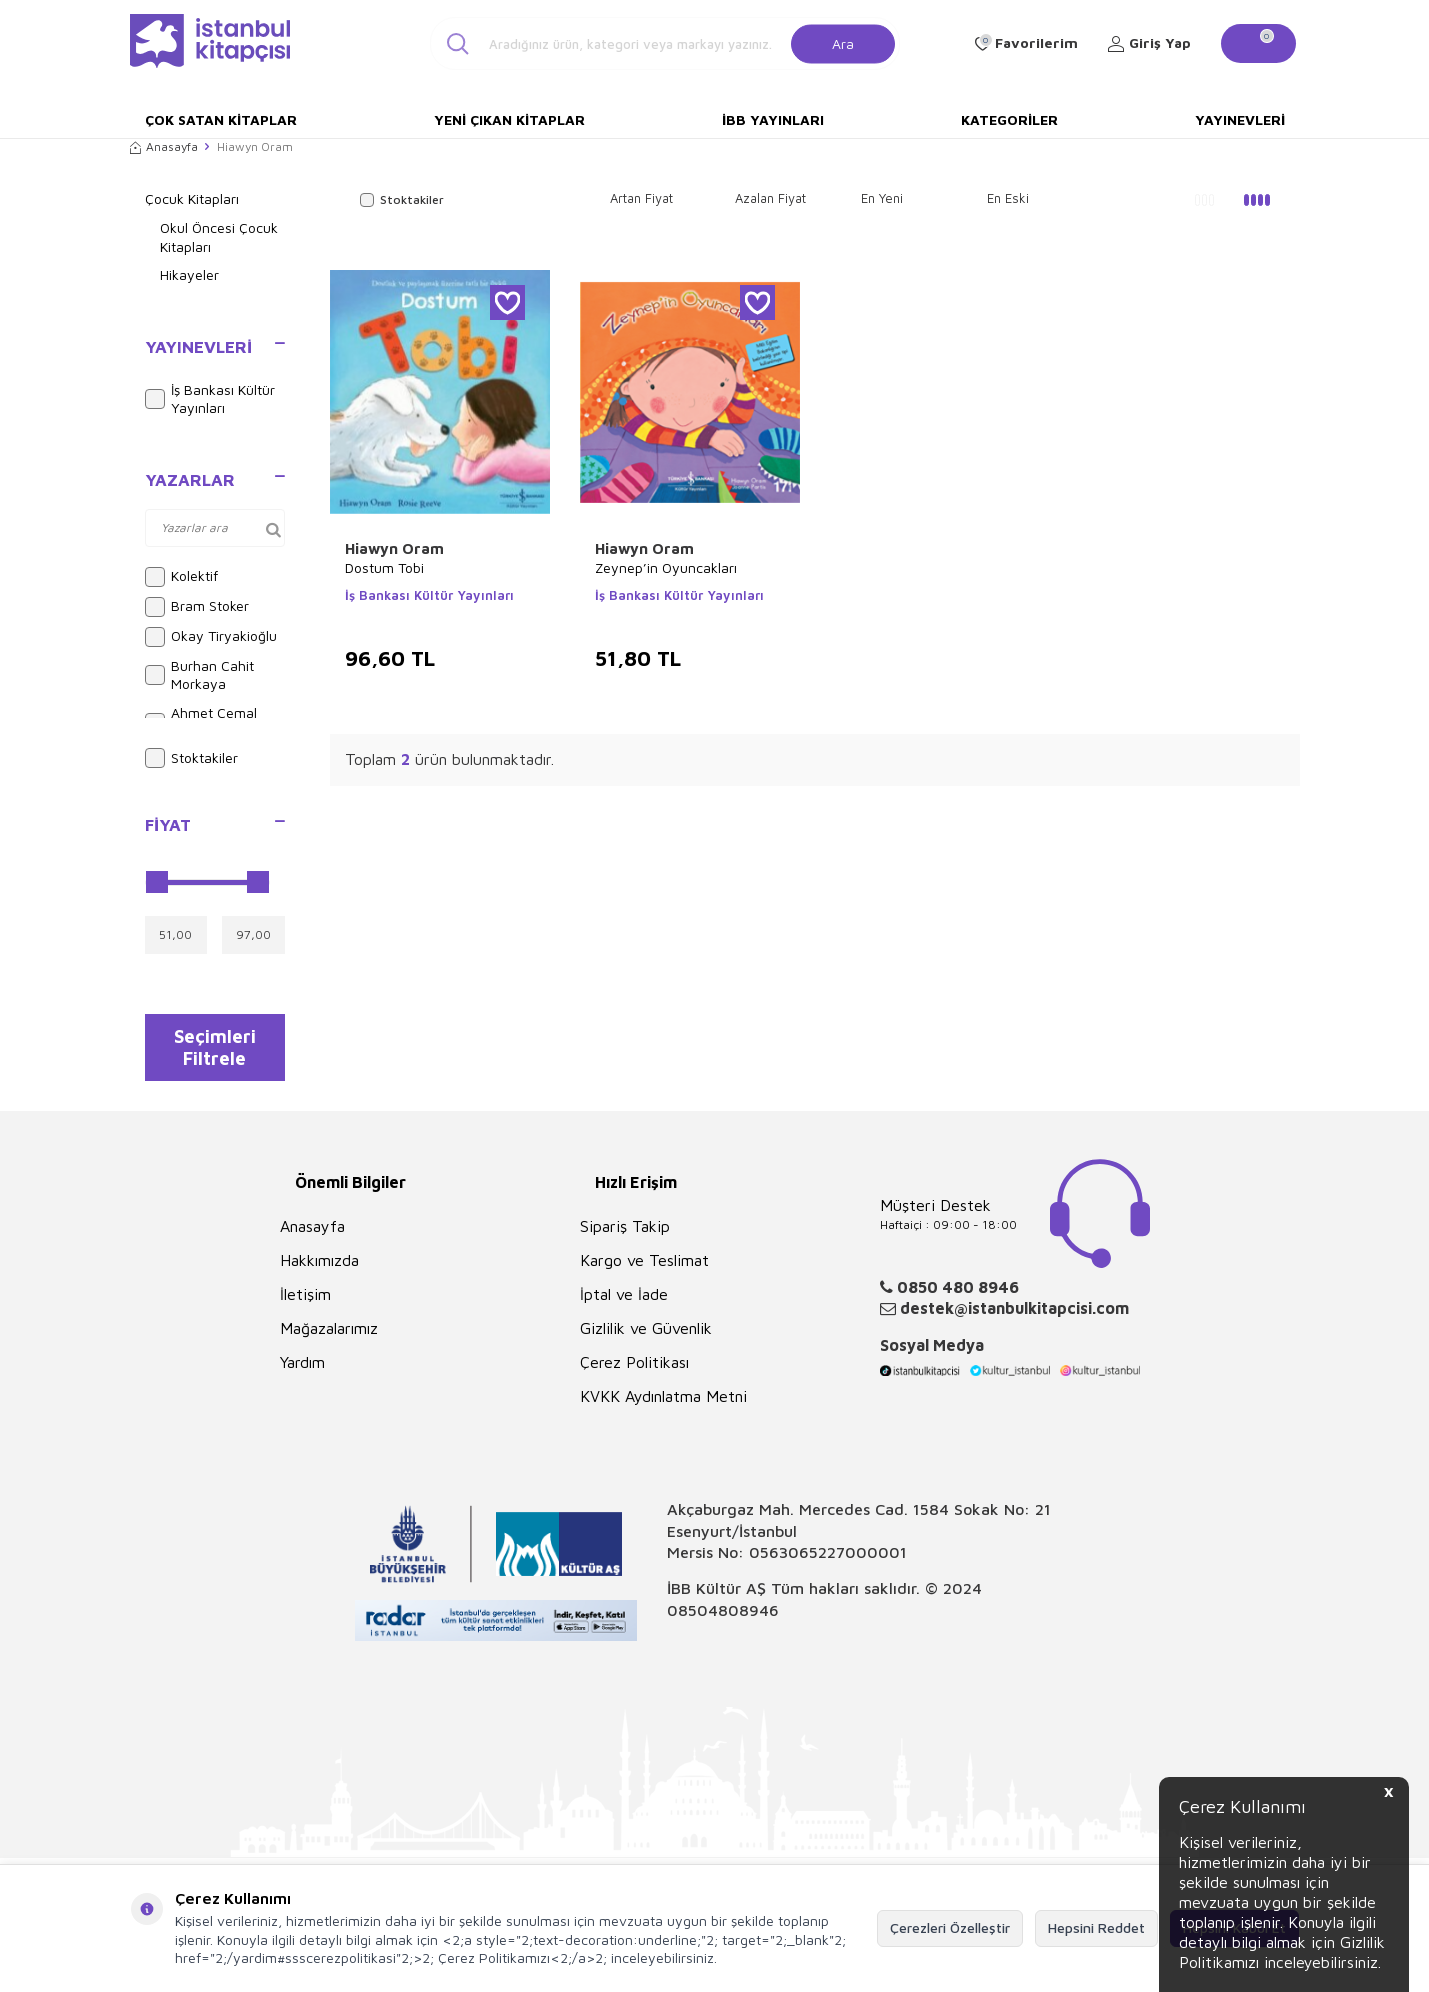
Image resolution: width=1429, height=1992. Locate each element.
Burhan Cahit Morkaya (199, 675)
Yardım (302, 1373)
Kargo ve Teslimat (644, 1271)
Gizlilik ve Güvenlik (646, 1339)
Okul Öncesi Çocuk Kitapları (219, 237)
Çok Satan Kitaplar (221, 119)
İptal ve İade (624, 1305)
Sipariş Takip (625, 1237)
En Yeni (882, 198)
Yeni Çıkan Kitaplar (509, 119)
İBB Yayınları (773, 119)
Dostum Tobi (384, 567)
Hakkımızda (319, 1271)
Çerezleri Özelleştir (950, 1927)
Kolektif (181, 577)
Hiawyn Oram (394, 548)
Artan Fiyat (641, 198)
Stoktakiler (191, 758)
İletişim (305, 1305)
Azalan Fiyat (770, 198)
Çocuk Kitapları (192, 198)
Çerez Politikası (634, 1373)
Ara (843, 42)
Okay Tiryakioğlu (211, 637)
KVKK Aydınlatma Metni (663, 1407)
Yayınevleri (1240, 119)
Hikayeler (189, 274)
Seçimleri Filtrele (214, 1052)
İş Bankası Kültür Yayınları (210, 399)
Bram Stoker (197, 607)
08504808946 (723, 1620)
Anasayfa (164, 146)
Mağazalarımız (329, 1339)
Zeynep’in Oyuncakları (666, 567)
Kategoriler (1009, 119)
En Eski (1008, 198)
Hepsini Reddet (1096, 1927)
